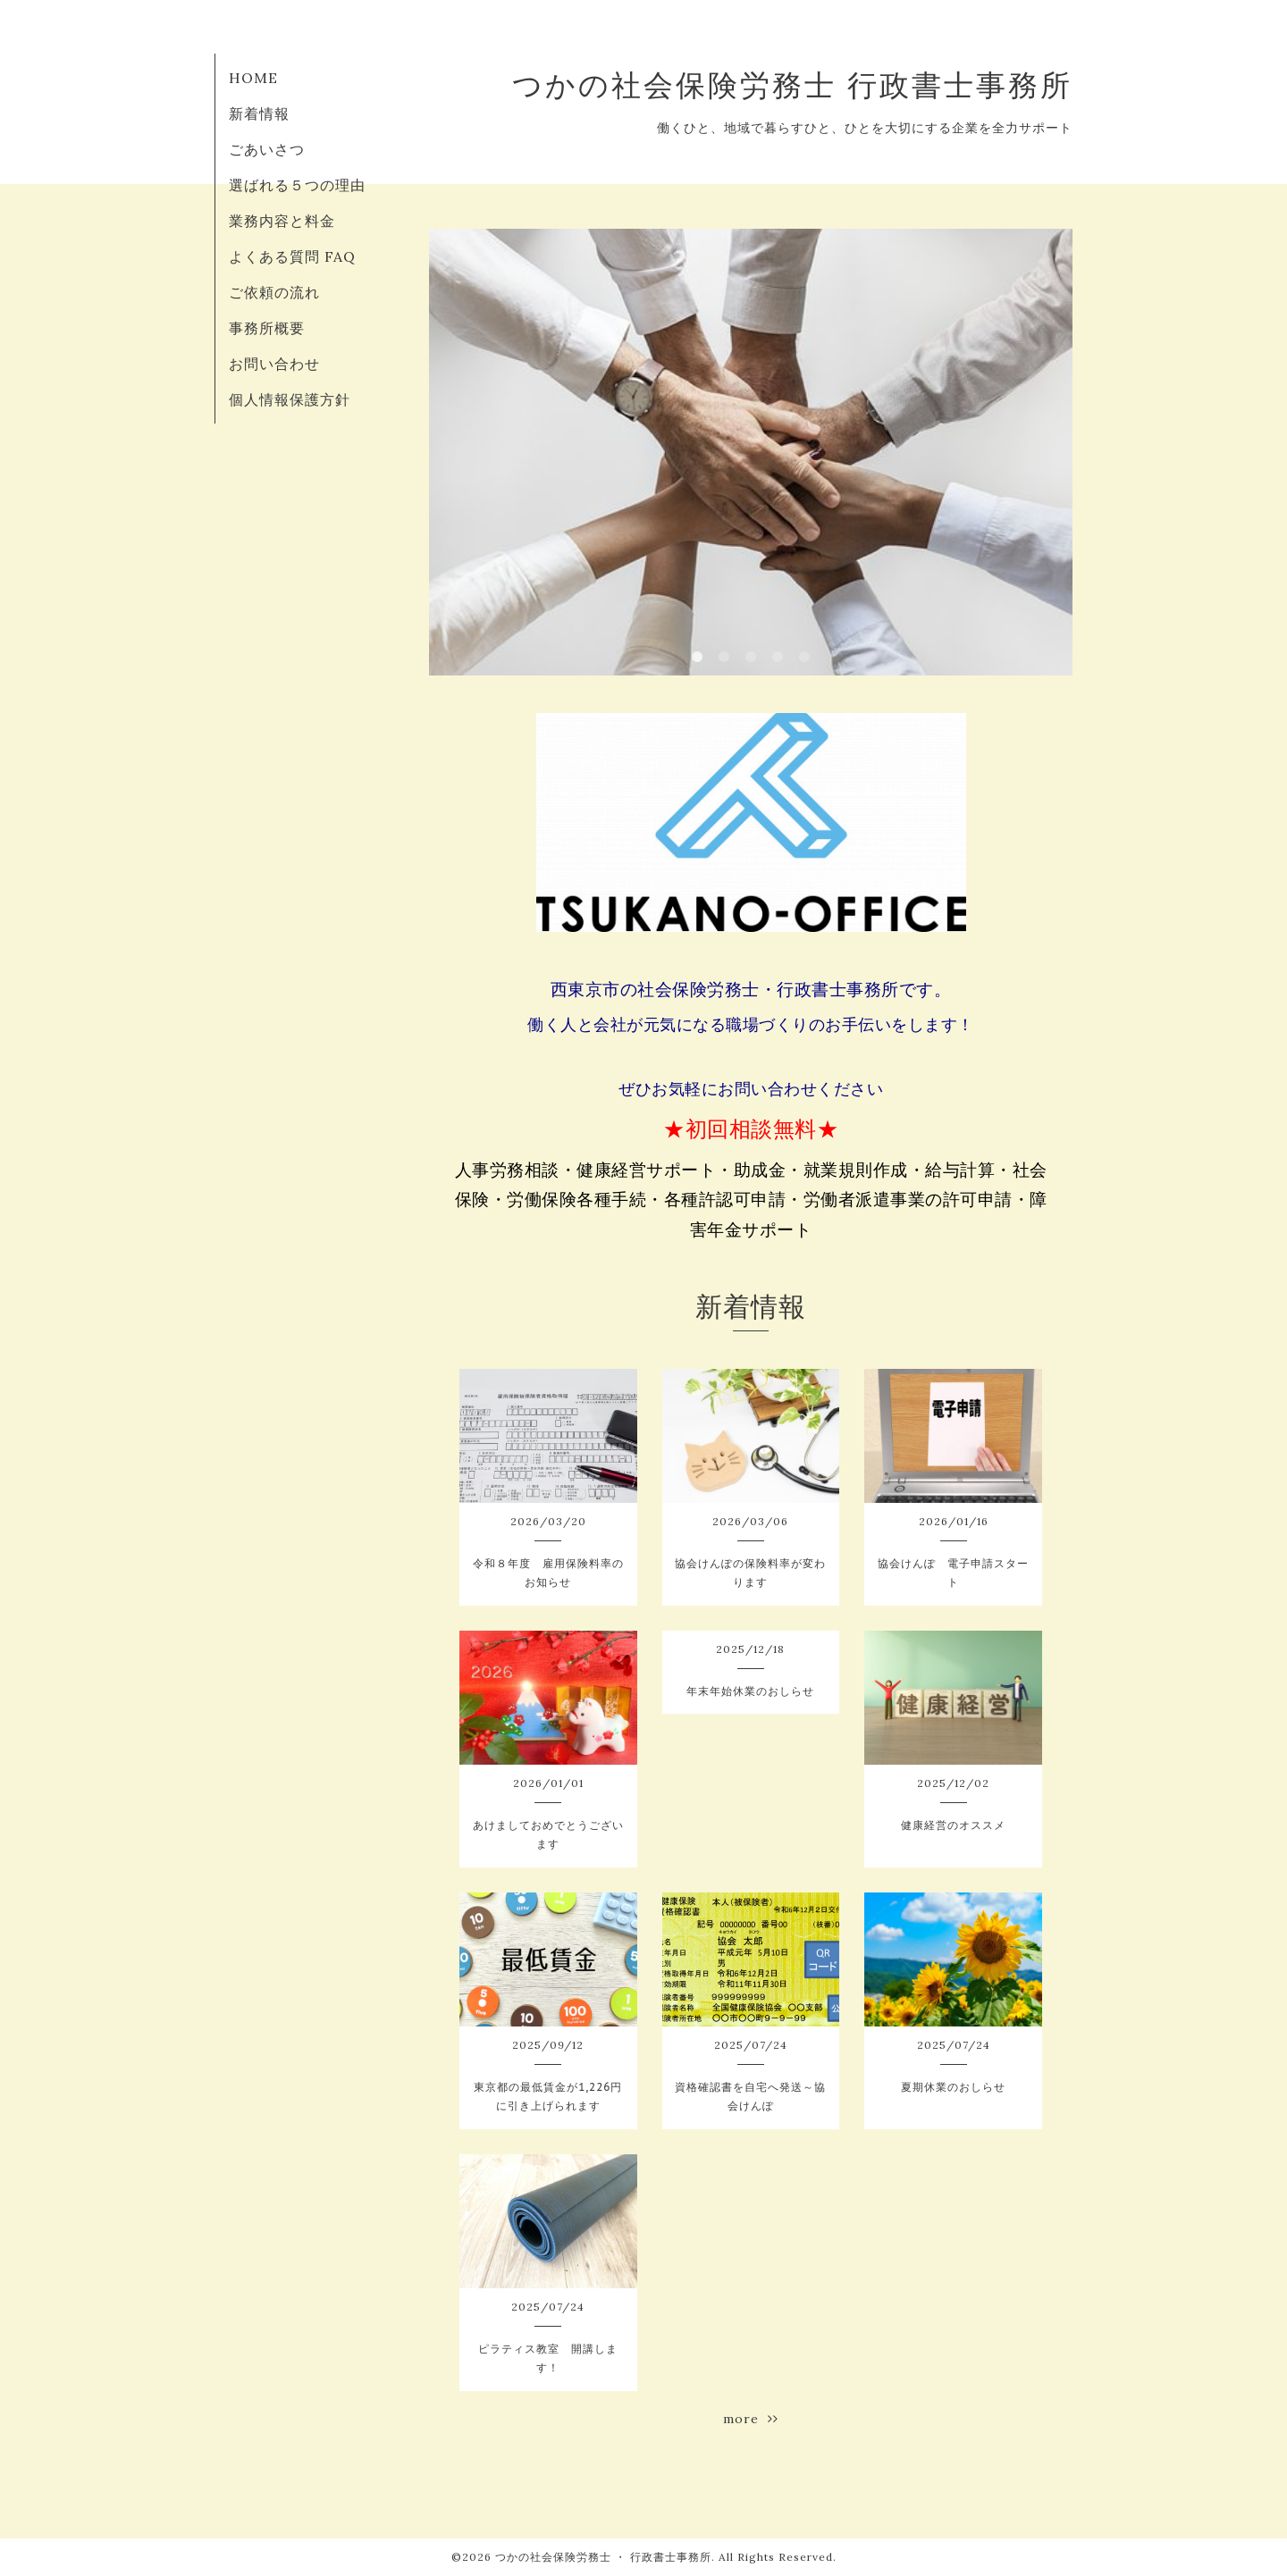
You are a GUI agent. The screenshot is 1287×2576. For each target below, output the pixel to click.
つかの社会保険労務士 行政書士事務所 (792, 85)
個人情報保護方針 (289, 399)
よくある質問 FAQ (292, 256)
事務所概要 (267, 328)
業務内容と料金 (282, 221)
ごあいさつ (267, 149)
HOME (253, 78)
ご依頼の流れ (274, 292)
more (750, 2419)
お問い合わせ (274, 364)
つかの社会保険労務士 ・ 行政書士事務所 (603, 2556)
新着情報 (259, 113)
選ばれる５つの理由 (297, 185)
